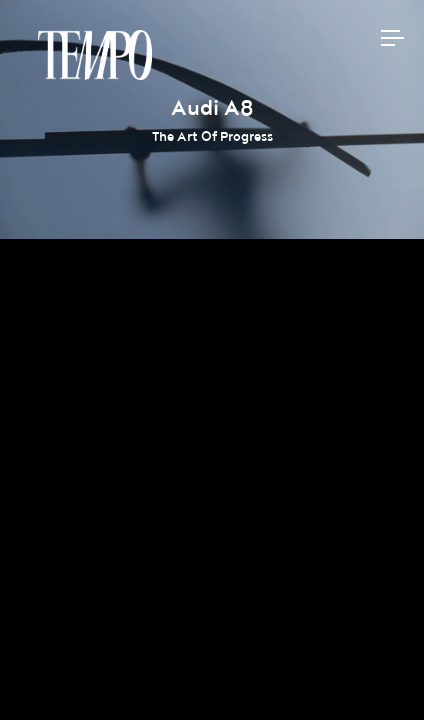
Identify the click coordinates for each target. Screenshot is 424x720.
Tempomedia (95, 55)
